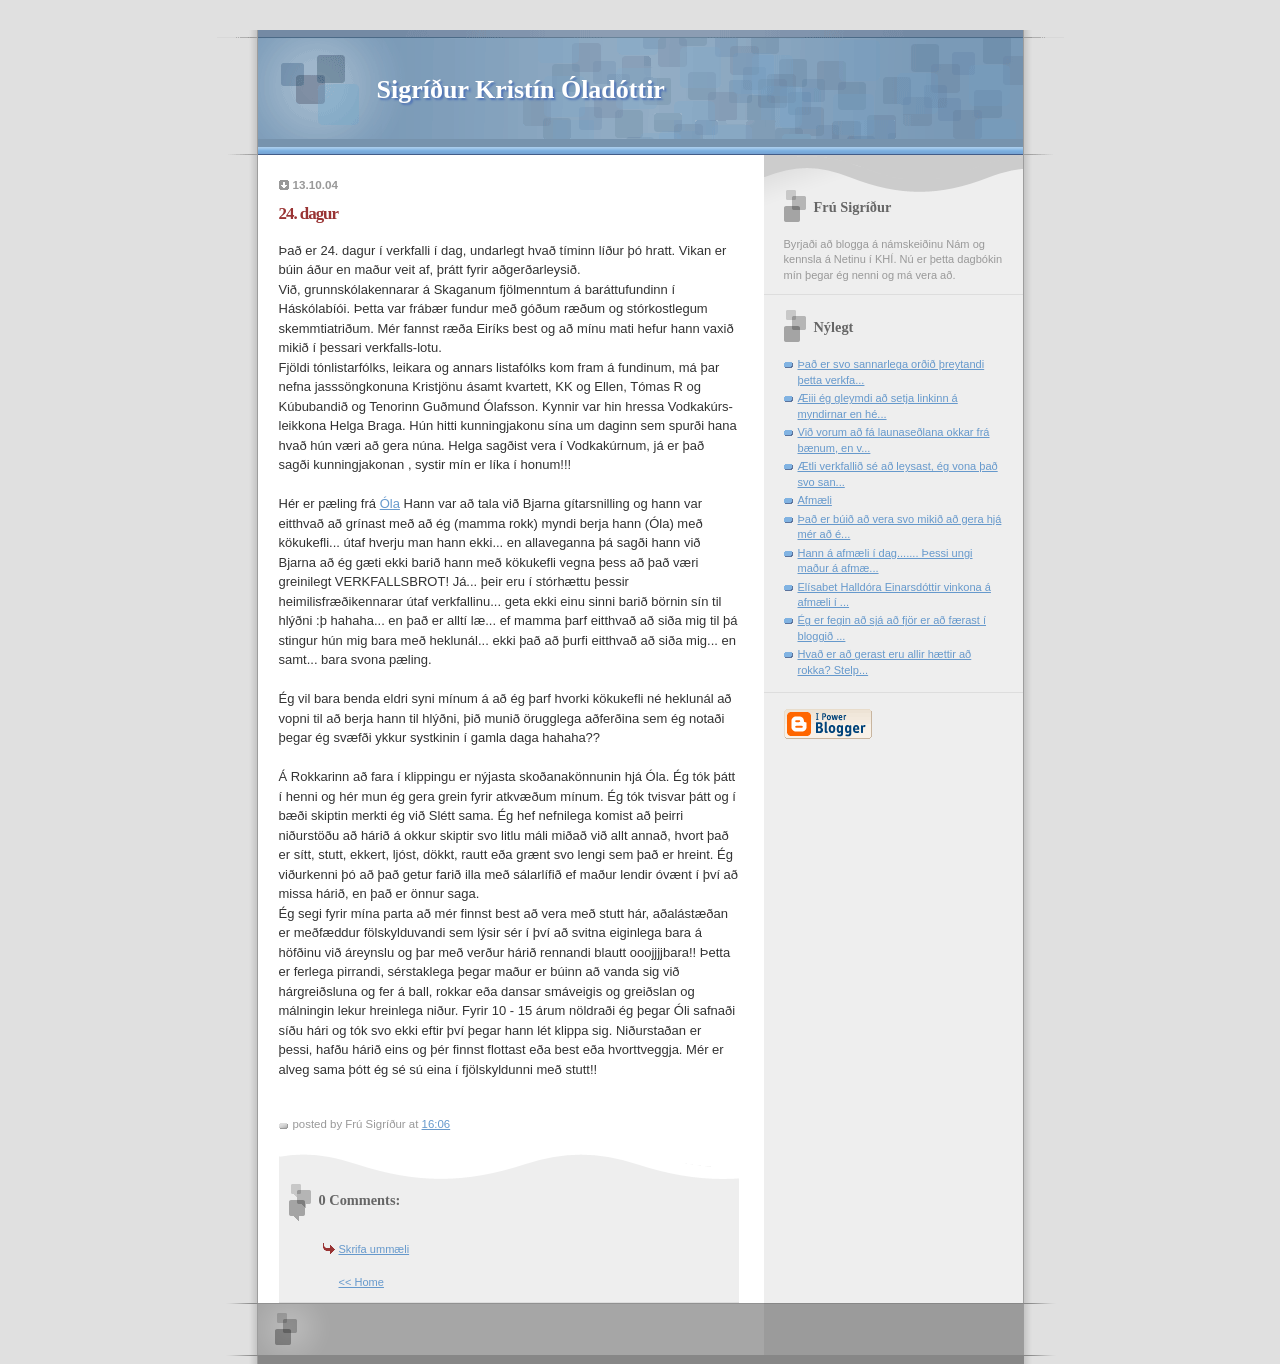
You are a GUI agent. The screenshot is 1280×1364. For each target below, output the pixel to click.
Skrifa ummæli (374, 1249)
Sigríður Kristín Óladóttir (521, 89)
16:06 (436, 1124)
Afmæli (815, 500)
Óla (390, 503)
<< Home (361, 1282)
